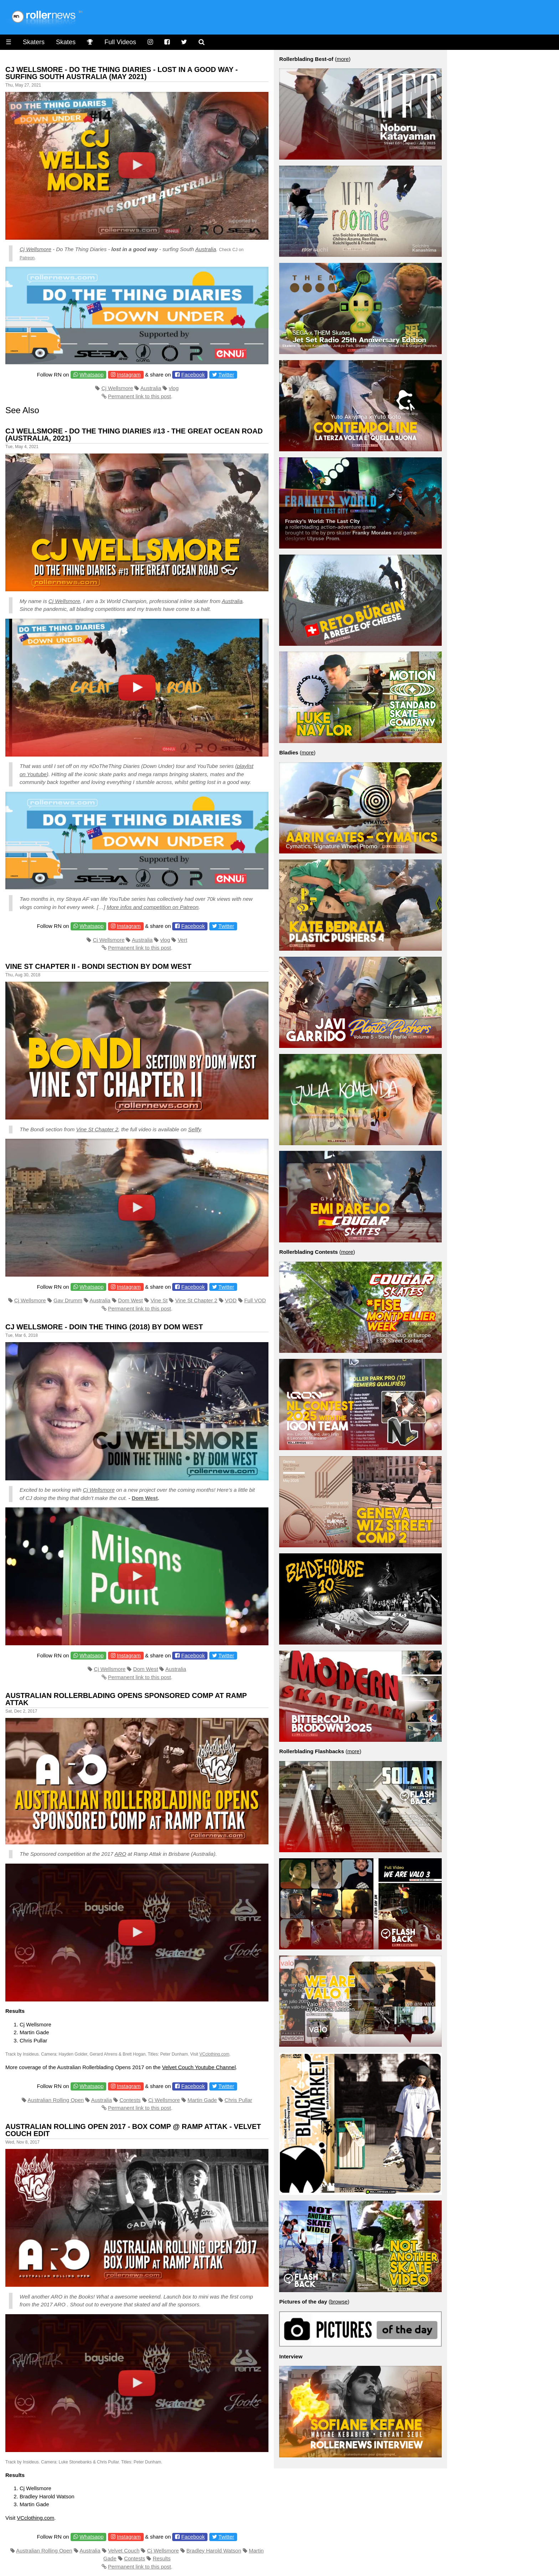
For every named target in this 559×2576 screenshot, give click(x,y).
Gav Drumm (67, 1300)
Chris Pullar (238, 2100)
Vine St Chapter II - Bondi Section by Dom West (98, 966)
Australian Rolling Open (55, 2100)
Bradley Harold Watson (213, 2551)
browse (339, 2302)
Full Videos (120, 42)
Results (161, 2558)
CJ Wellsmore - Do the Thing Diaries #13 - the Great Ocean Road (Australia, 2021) (134, 434)
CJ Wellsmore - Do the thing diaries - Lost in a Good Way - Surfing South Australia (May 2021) (121, 73)
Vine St (159, 1300)
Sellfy (194, 1129)
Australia (205, 249)
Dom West (130, 1300)
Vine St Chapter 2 (97, 1129)
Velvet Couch (123, 2551)
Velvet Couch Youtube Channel (199, 2067)
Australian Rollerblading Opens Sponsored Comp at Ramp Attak (126, 1699)
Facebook (193, 375)
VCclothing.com (214, 2054)
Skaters (34, 42)
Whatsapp (92, 375)
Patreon (27, 257)
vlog (174, 388)
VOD (231, 1300)
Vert (182, 940)
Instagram (129, 375)
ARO (120, 1854)
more (343, 59)
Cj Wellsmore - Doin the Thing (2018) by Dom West (104, 1327)
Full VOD (255, 1300)
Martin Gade (202, 2100)
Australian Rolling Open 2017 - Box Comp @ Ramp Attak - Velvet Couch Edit (133, 2130)
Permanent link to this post (139, 396)
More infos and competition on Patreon (153, 907)
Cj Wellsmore (35, 249)
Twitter (226, 375)
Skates (66, 42)
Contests (129, 2100)
